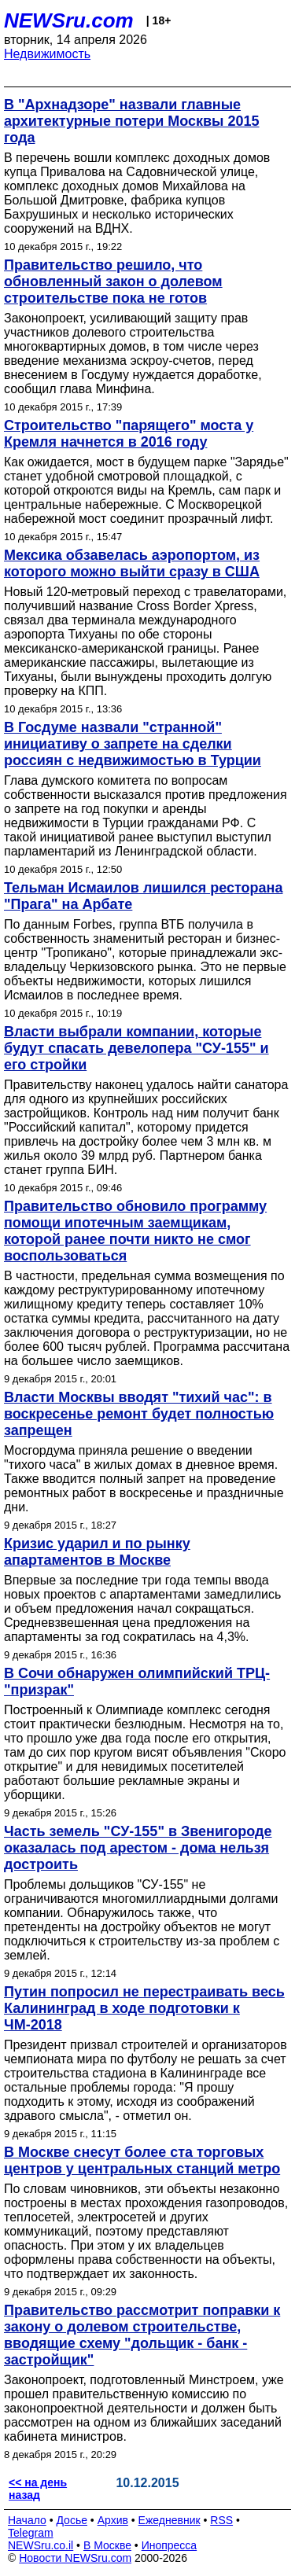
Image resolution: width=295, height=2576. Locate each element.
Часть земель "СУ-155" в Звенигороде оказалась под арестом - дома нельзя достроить (137, 1847)
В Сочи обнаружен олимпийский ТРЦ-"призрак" (137, 1681)
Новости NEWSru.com (75, 2558)
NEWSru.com (69, 20)
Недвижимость (47, 54)
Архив (113, 2520)
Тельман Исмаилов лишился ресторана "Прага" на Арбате (143, 896)
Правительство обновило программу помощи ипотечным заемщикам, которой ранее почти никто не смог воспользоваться (135, 1231)
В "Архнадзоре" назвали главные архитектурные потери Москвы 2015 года (132, 121)
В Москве (107, 2545)
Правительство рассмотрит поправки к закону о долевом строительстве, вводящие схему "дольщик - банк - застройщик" (142, 2335)
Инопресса (169, 2545)
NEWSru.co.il (40, 2545)
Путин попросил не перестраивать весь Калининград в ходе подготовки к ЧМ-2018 (144, 2008)
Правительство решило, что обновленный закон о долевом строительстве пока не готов (113, 281)
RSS (221, 2520)
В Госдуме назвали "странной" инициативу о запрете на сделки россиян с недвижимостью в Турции (132, 743)
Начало (27, 2520)
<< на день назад (38, 2488)
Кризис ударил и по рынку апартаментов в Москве (97, 1552)
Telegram (30, 2532)
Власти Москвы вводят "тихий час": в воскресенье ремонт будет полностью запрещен (139, 1413)
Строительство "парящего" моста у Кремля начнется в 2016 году (128, 434)
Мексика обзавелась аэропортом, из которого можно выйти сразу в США (132, 563)
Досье (71, 2520)
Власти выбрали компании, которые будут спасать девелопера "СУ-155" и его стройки (136, 1048)
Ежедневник (169, 2520)
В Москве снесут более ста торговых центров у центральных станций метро (142, 2160)
